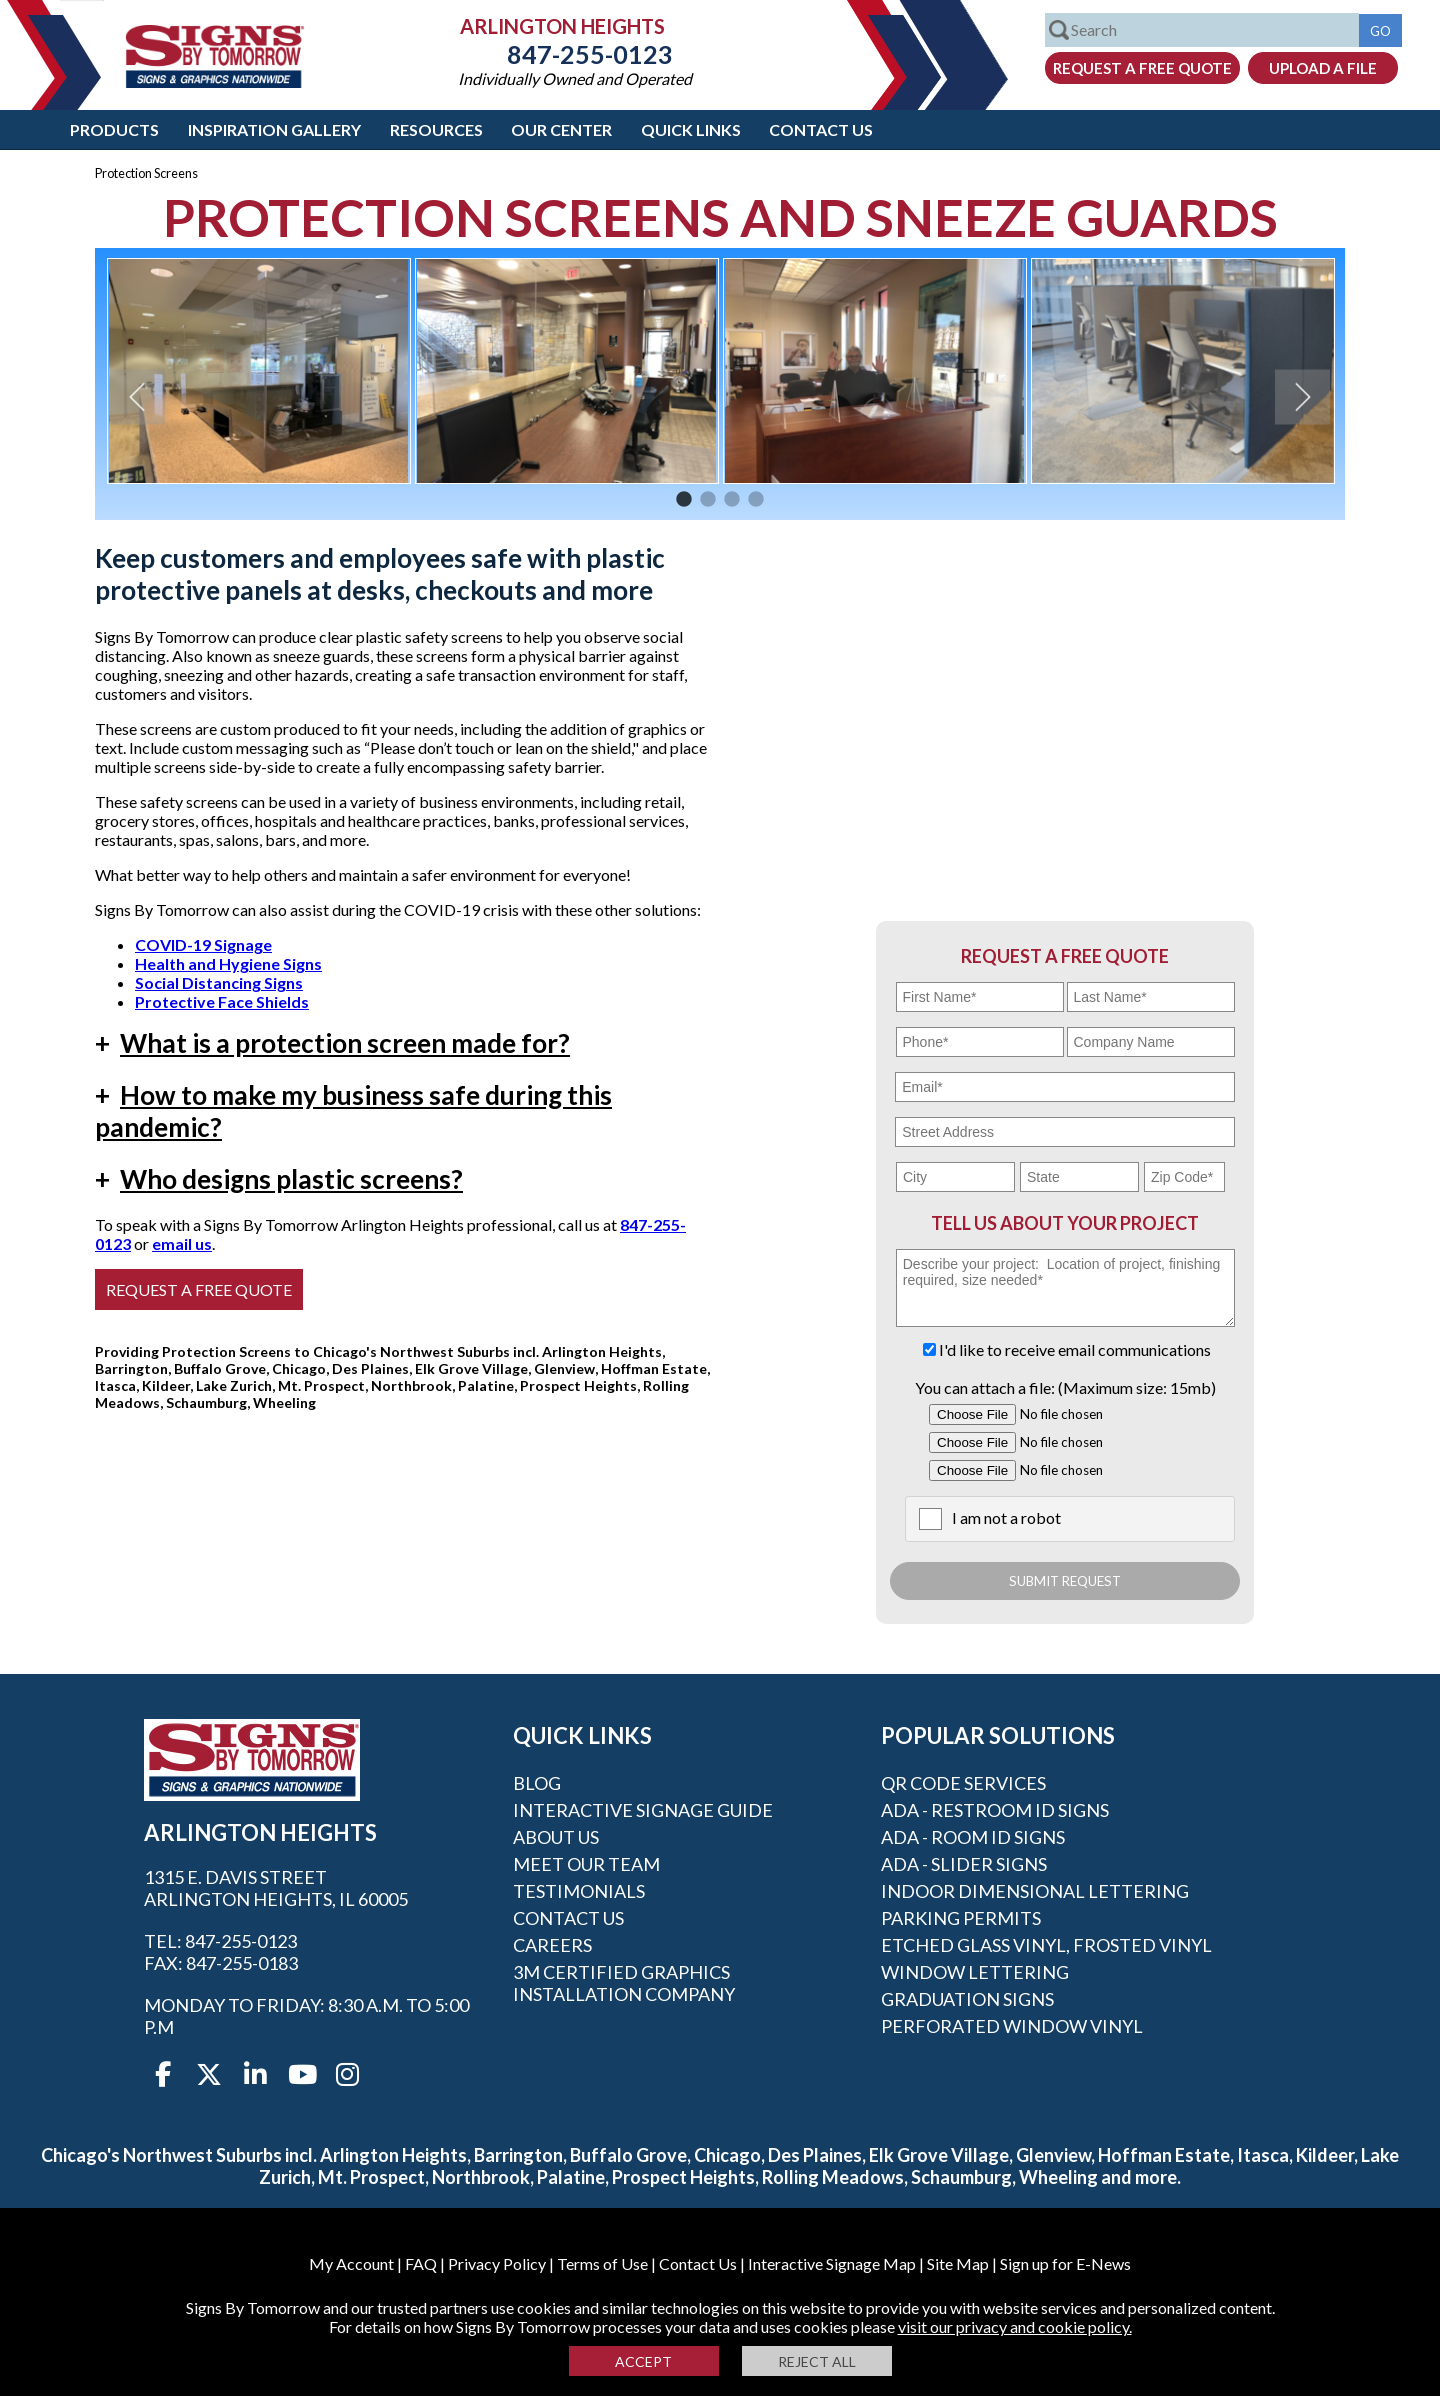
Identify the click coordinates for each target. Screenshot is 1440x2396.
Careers (552, 1945)
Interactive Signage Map (832, 2263)
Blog (537, 1783)
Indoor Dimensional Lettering (1035, 1891)
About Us (556, 1837)
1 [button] (684, 500)
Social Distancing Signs (219, 982)
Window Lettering (975, 1972)
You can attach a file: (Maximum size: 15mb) (1065, 1387)
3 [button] (732, 500)
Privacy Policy (497, 2263)
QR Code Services (963, 1783)
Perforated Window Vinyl (1012, 2026)
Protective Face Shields (222, 1001)
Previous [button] (137, 396)
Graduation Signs (967, 1999)
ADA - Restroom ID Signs (995, 1810)
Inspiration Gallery (274, 129)
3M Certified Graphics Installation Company (624, 1983)
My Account (351, 2263)
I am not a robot (1006, 1517)
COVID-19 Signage (203, 944)
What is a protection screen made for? (332, 1043)
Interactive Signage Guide (643, 1810)
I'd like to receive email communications (1075, 1349)
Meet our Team (586, 1864)
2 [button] (708, 500)
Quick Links (691, 129)
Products (114, 129)
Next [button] (1302, 396)
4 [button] (756, 500)
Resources (436, 129)
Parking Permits (961, 1918)
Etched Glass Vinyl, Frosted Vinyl (1046, 1945)
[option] (259, 371)
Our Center (561, 129)
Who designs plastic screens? (279, 1179)
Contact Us (821, 129)
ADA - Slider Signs (964, 1864)
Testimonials (579, 1891)
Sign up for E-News (1065, 2263)
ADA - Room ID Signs (973, 1837)
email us (182, 1243)
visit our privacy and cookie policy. (1015, 2326)
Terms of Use (602, 2263)
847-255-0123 (575, 54)
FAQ (421, 2263)
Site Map (958, 2263)
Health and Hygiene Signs (228, 963)
